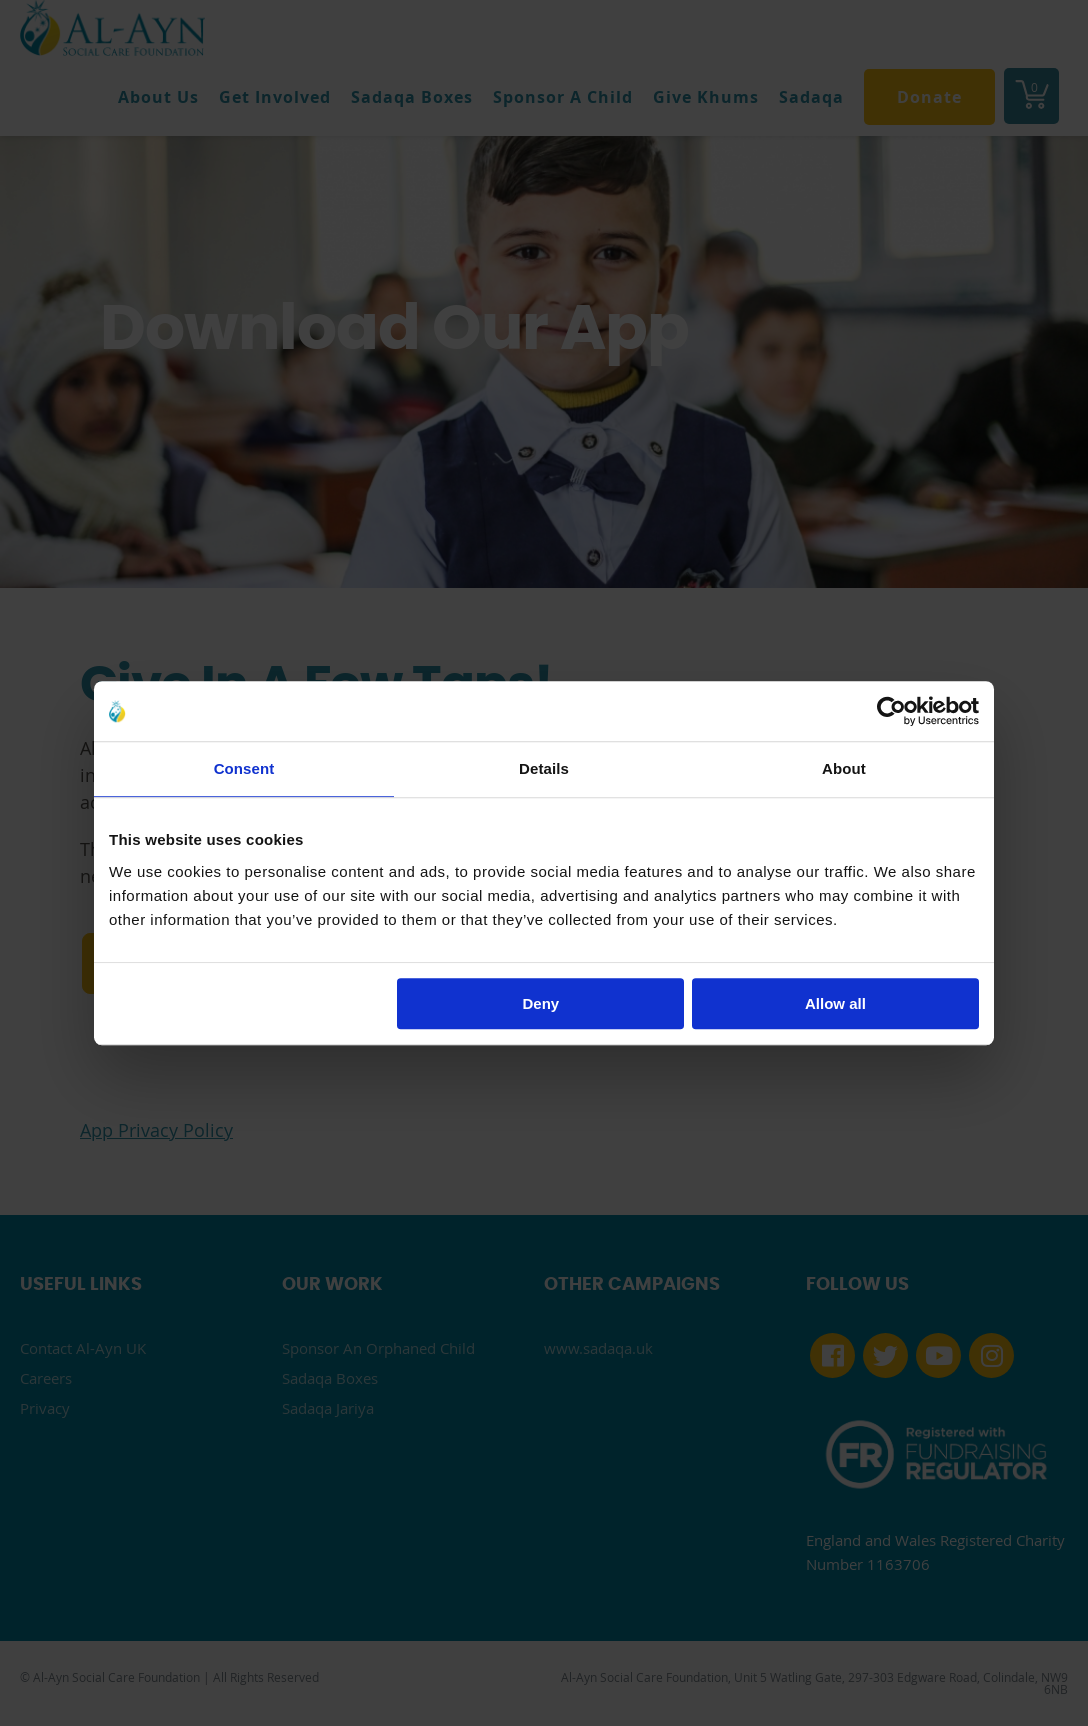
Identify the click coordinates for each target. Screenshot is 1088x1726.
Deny (541, 1003)
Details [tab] (544, 768)
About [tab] (844, 768)
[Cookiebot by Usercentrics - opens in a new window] (891, 711)
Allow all (835, 1003)
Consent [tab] (244, 768)
